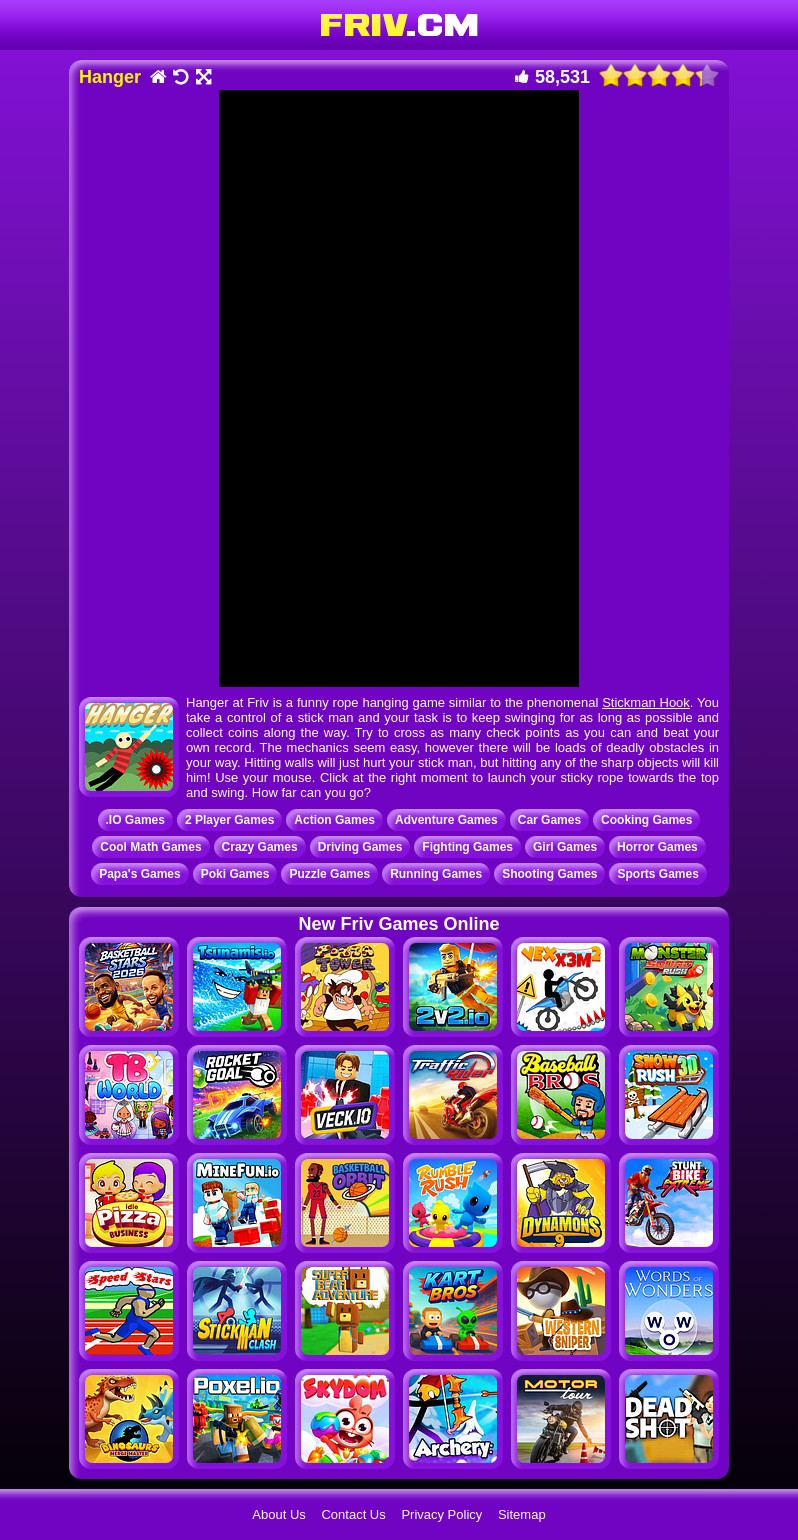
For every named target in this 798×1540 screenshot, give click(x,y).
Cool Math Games (150, 847)
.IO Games (135, 820)
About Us (278, 1514)
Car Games (549, 820)
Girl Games (565, 847)
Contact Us (353, 1514)
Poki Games (235, 874)
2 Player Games (229, 820)
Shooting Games (549, 874)
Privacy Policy (441, 1514)
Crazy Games (260, 847)
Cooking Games (646, 820)
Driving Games (360, 847)
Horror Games (657, 847)
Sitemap (522, 1514)
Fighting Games (467, 847)
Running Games (436, 874)
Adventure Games (446, 820)
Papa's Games (140, 874)
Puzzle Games (329, 874)
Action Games (334, 820)
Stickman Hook (646, 702)
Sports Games (657, 874)
